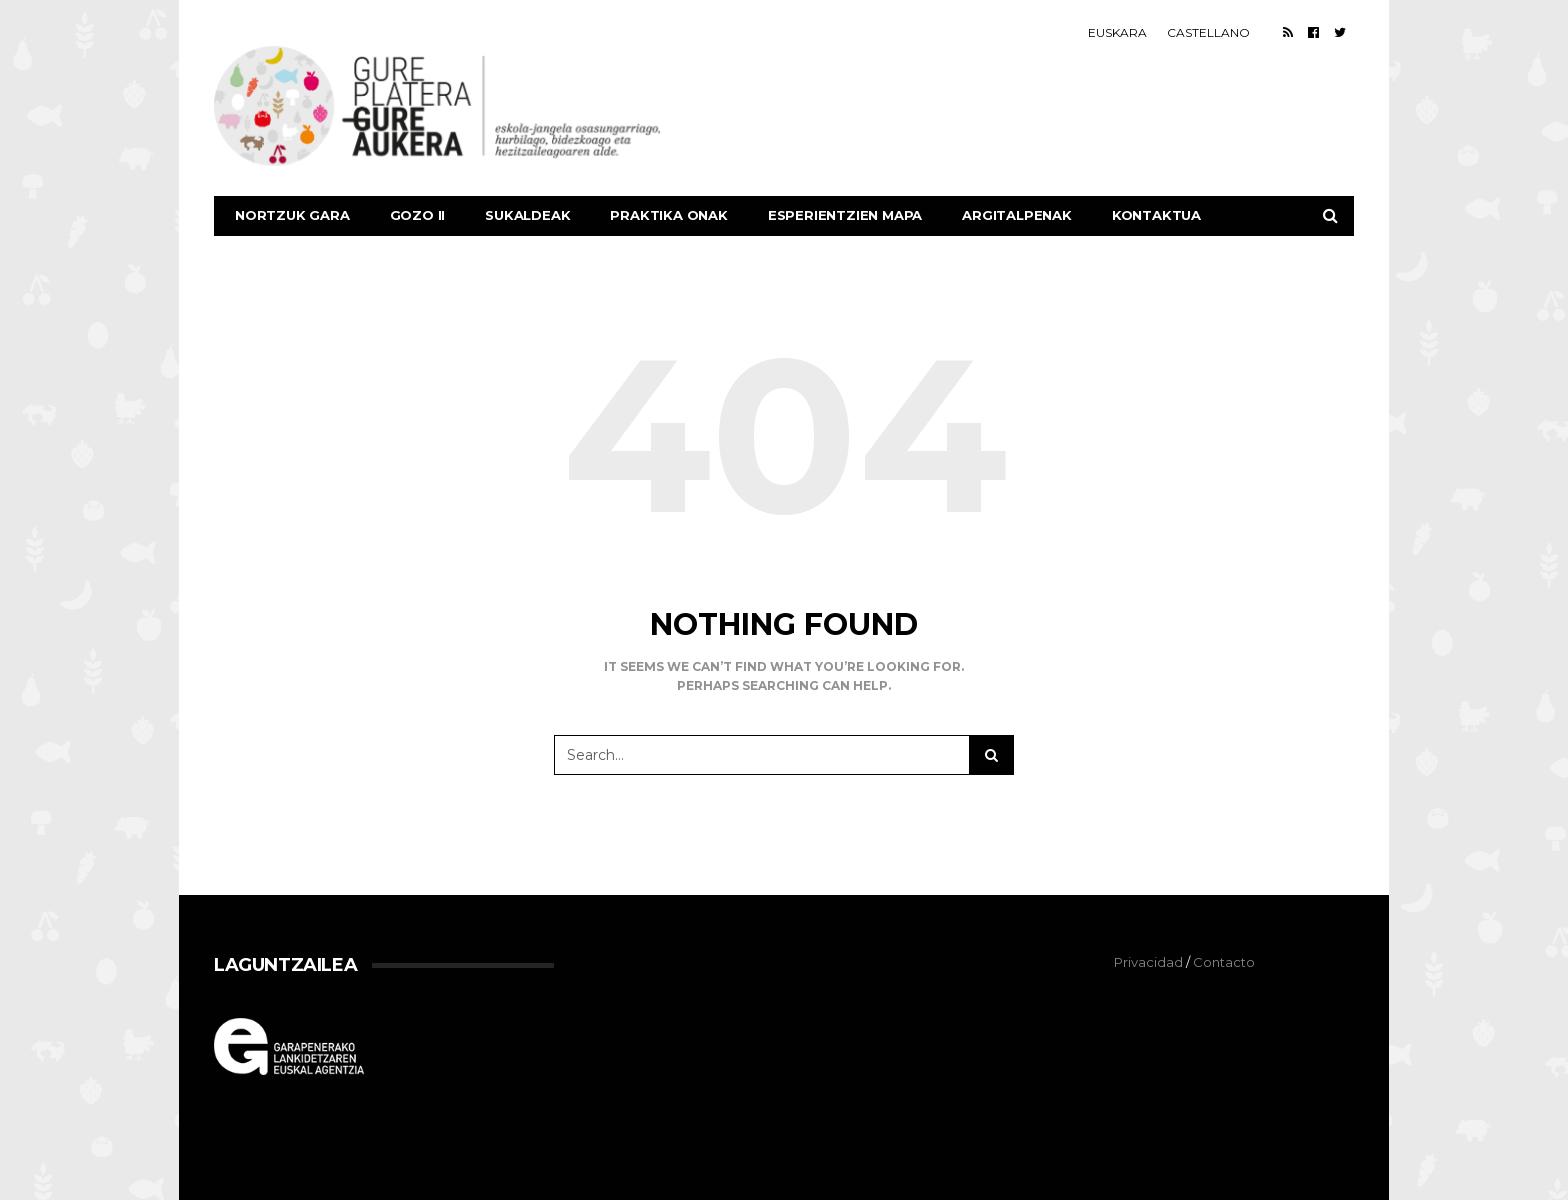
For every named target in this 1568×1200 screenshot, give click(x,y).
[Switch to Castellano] (1208, 33)
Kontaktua (1156, 215)
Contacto (1224, 962)
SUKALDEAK (527, 215)
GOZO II (418, 215)
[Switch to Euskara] (1117, 33)
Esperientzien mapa (845, 215)
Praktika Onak (668, 215)
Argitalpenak (1017, 215)
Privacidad (1148, 962)
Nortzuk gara (292, 215)
